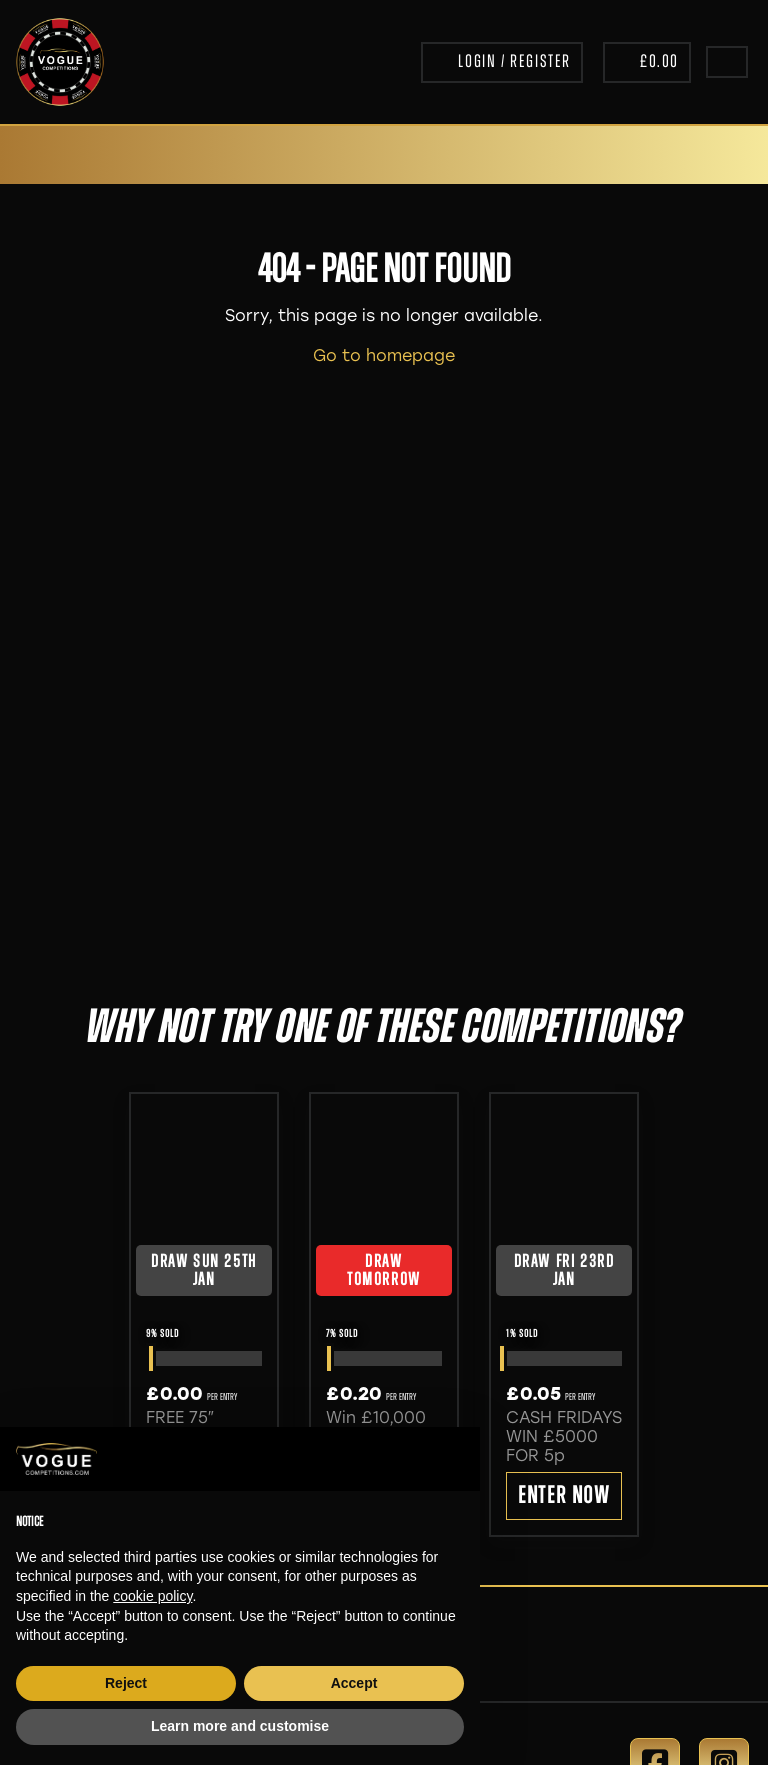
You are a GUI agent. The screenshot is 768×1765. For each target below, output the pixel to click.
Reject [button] (126, 1683)
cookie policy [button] (152, 1596)
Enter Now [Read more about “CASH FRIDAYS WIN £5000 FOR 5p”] (563, 1497)
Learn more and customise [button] (240, 1726)
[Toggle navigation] (727, 62)
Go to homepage (384, 355)
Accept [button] (354, 1683)
